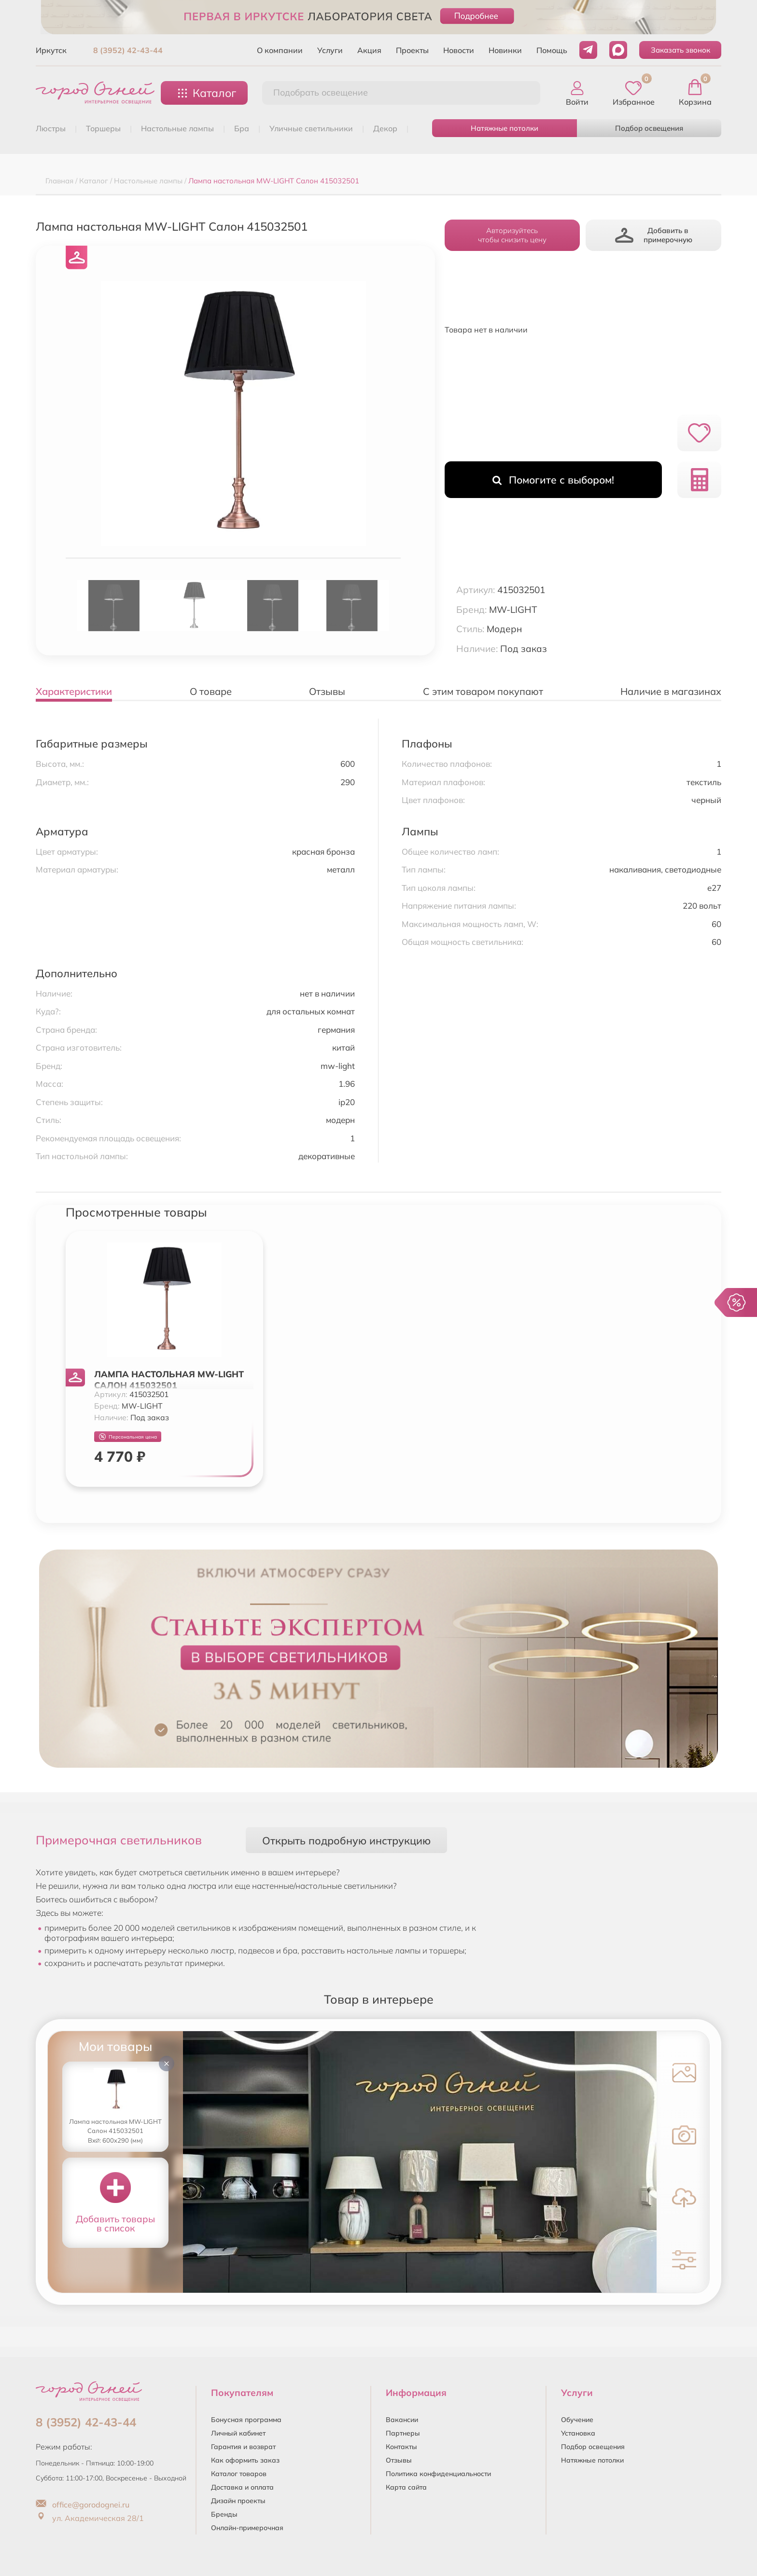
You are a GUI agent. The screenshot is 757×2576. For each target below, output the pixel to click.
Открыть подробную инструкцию (346, 1840)
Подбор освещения (649, 128)
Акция (369, 50)
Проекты (412, 50)
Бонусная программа (246, 2419)
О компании (280, 50)
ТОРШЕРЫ (103, 128)
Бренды (224, 2514)
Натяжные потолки (504, 128)
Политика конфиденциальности (438, 2473)
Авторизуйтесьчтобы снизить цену (512, 235)
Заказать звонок (680, 50)
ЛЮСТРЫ (51, 128)
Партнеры (403, 2433)
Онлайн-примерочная (247, 2527)
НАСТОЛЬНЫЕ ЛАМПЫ (177, 128)
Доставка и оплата (242, 2487)
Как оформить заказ (245, 2460)
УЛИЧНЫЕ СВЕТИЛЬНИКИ (311, 128)
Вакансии (402, 2419)
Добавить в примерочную (653, 235)
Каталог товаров (238, 2473)
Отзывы (399, 2460)
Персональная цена (128, 1436)
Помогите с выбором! (553, 479)
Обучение (577, 2419)
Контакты (401, 2446)
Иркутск (51, 50)
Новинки (505, 50)
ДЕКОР (385, 128)
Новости (458, 50)
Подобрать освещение (320, 92)
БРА (241, 128)
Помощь (551, 50)
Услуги (330, 50)
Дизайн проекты (238, 2500)
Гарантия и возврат (243, 2446)
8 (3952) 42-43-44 (128, 50)
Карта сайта (406, 2487)
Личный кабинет (238, 2433)
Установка (578, 2433)
